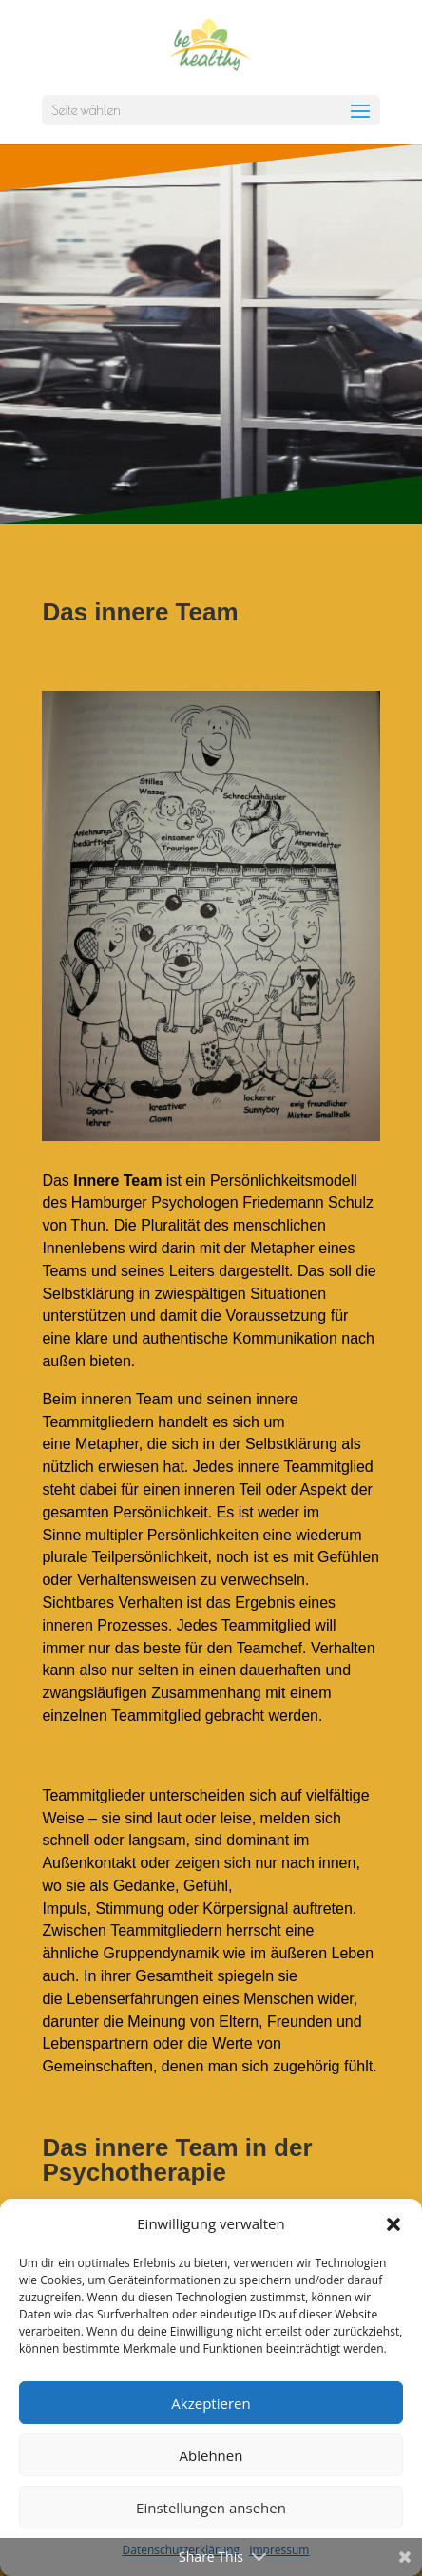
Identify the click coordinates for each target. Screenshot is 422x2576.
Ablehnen (211, 2455)
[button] (393, 2224)
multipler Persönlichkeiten (172, 1535)
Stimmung (129, 1908)
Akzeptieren (210, 2403)
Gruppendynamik (161, 1953)
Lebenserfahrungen (133, 1999)
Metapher (282, 1248)
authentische (185, 1338)
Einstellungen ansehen (211, 2507)
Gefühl (205, 1886)
